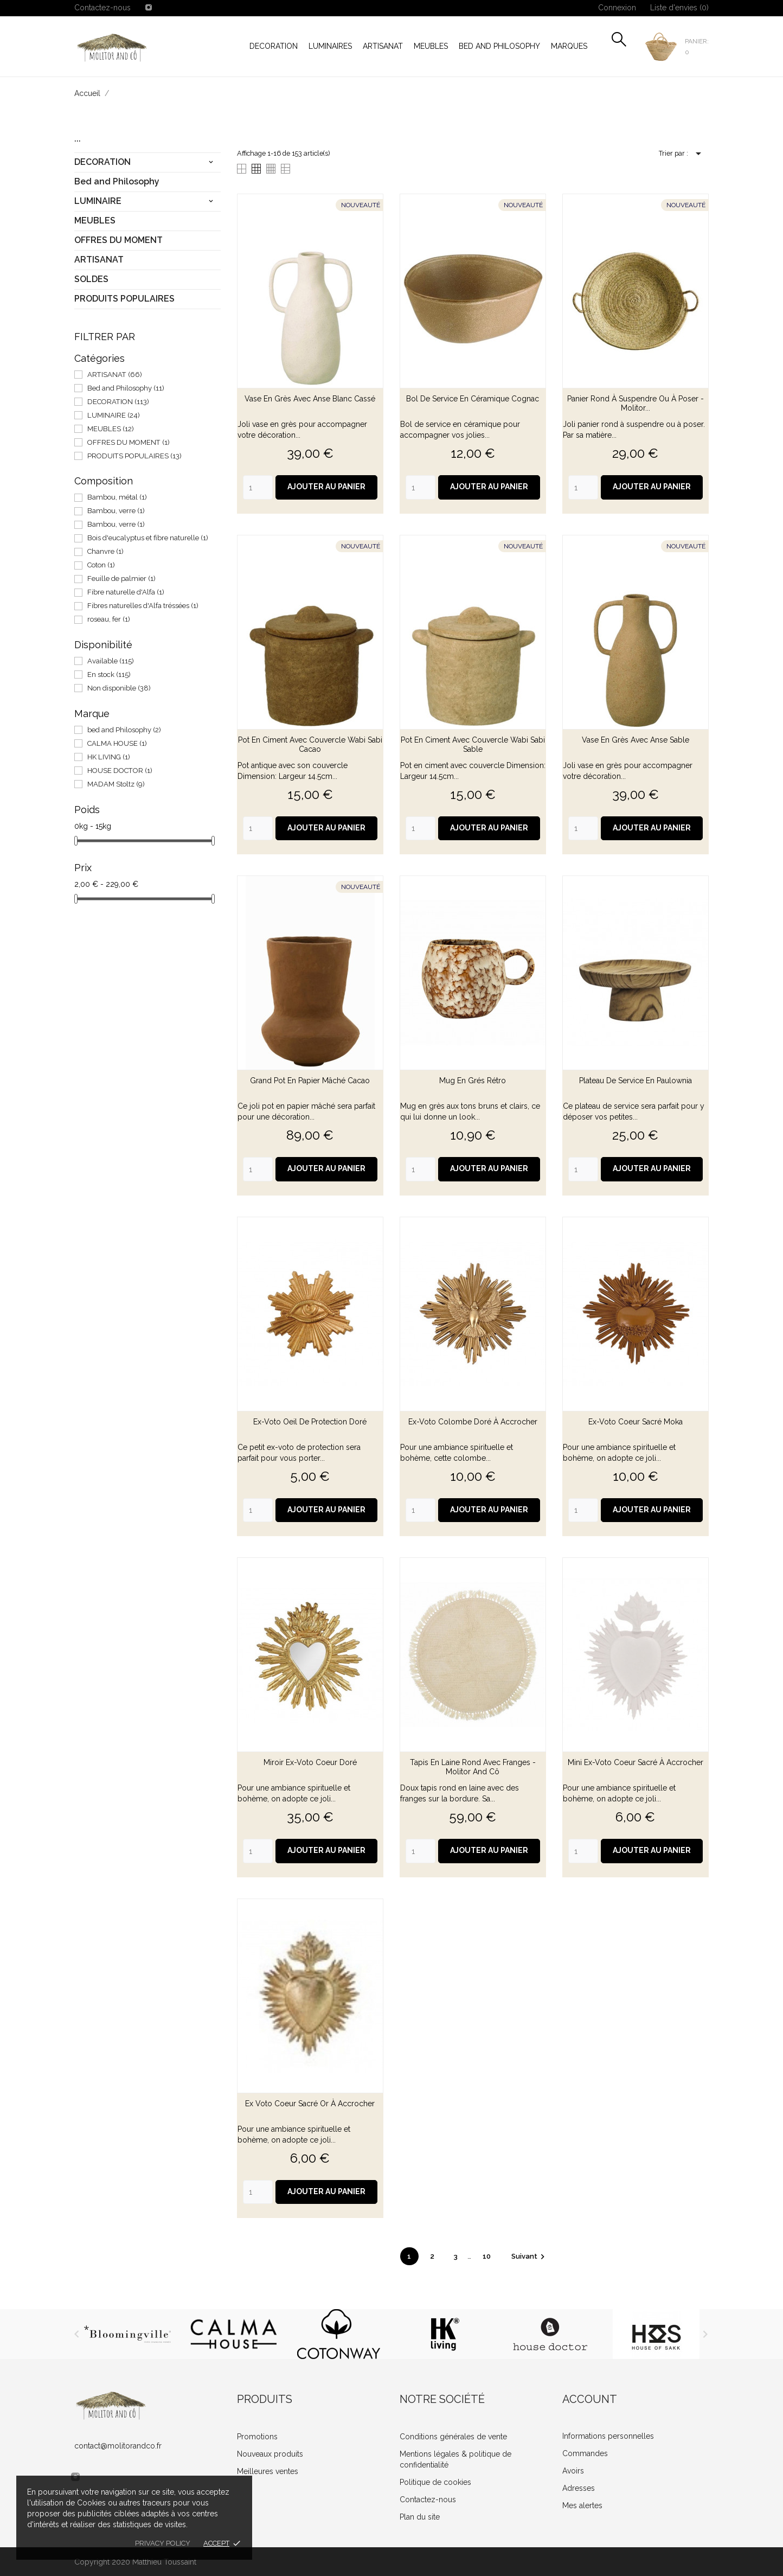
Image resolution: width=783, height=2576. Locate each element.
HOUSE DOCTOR (119, 770)
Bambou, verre (116, 511)
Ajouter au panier (326, 486)
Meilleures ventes (267, 2471)
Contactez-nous (102, 7)
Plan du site (420, 2517)
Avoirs (573, 2470)
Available (110, 661)
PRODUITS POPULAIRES (124, 298)
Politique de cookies (435, 2482)
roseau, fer (108, 619)
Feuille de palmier (121, 578)
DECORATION (273, 46)
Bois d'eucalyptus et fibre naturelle (147, 538)
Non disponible (119, 688)
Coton (101, 565)
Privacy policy (162, 2543)
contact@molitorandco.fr (118, 2445)
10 (487, 2256)
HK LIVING (108, 757)
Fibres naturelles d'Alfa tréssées (142, 606)
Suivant (529, 2256)
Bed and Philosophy (499, 46)
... (77, 137)
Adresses (578, 2488)
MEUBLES (431, 46)
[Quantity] (258, 487)
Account (589, 2399)
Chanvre (105, 551)
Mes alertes (582, 2505)
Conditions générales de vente (453, 2436)
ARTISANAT (383, 46)
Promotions (257, 2436)
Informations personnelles (608, 2436)
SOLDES (91, 279)
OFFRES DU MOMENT (118, 240)
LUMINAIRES (330, 46)
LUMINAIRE (97, 201)
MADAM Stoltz (116, 784)
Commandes (585, 2453)
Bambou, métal (117, 497)
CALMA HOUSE (117, 743)
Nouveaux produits (270, 2454)
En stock (109, 674)
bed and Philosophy (124, 730)
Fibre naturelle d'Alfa (125, 592)
